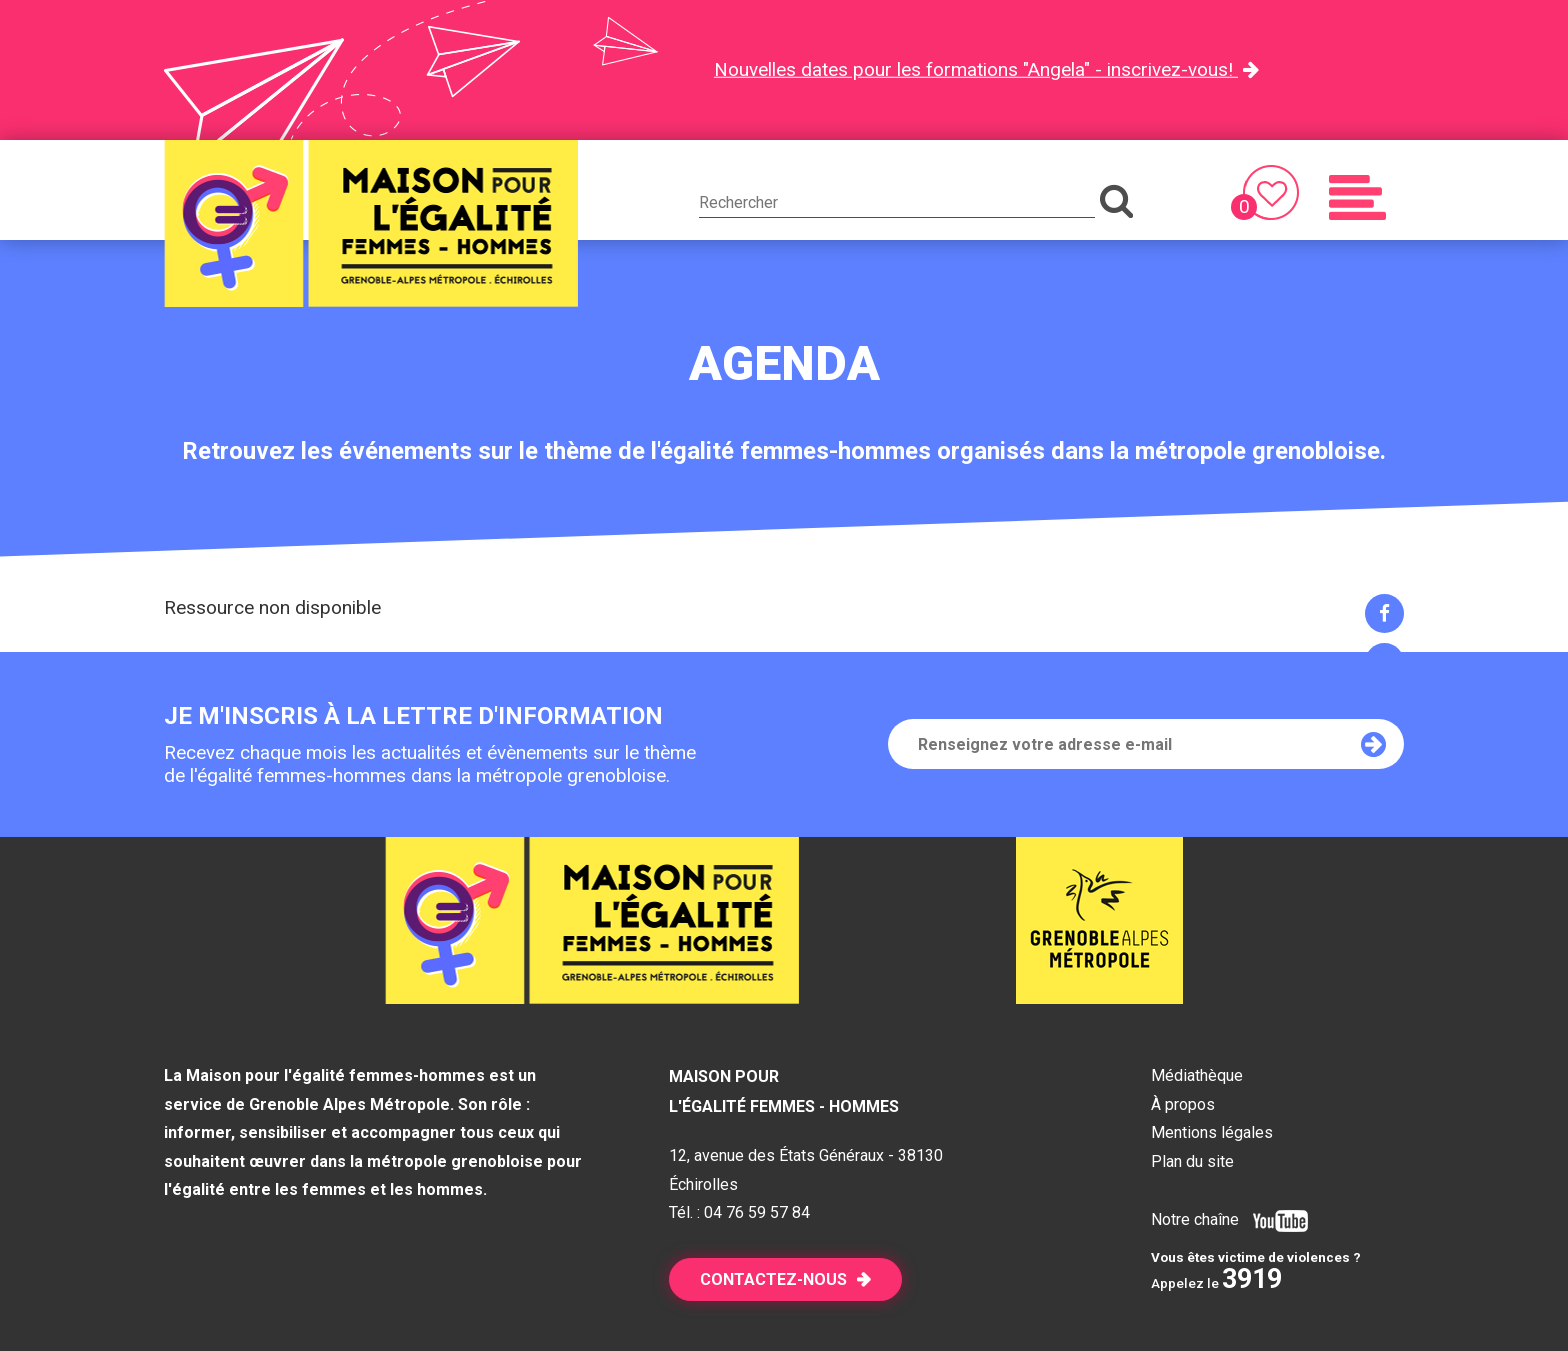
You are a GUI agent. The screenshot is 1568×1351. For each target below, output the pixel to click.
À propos (1183, 1104)
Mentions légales (1212, 1132)
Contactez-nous (773, 1279)
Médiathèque (1197, 1075)
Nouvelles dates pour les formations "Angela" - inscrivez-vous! (976, 69)
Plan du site (1192, 1161)
